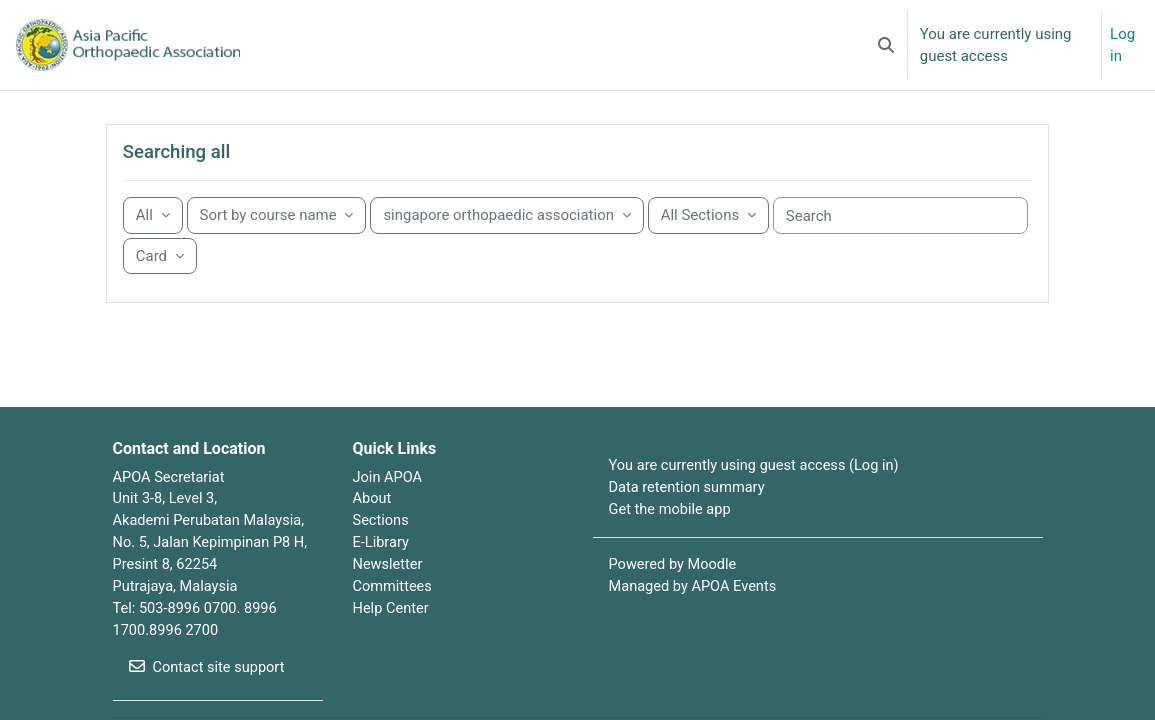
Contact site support (209, 696)
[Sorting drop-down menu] (277, 238)
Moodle (715, 590)
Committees (394, 613)
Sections (382, 546)
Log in (1122, 45)
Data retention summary (689, 512)
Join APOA (389, 501)
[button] (886, 45)
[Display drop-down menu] (160, 279)
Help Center (392, 635)
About (373, 523)
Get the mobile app (672, 534)
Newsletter (389, 590)
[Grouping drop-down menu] (153, 238)
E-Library (382, 568)
